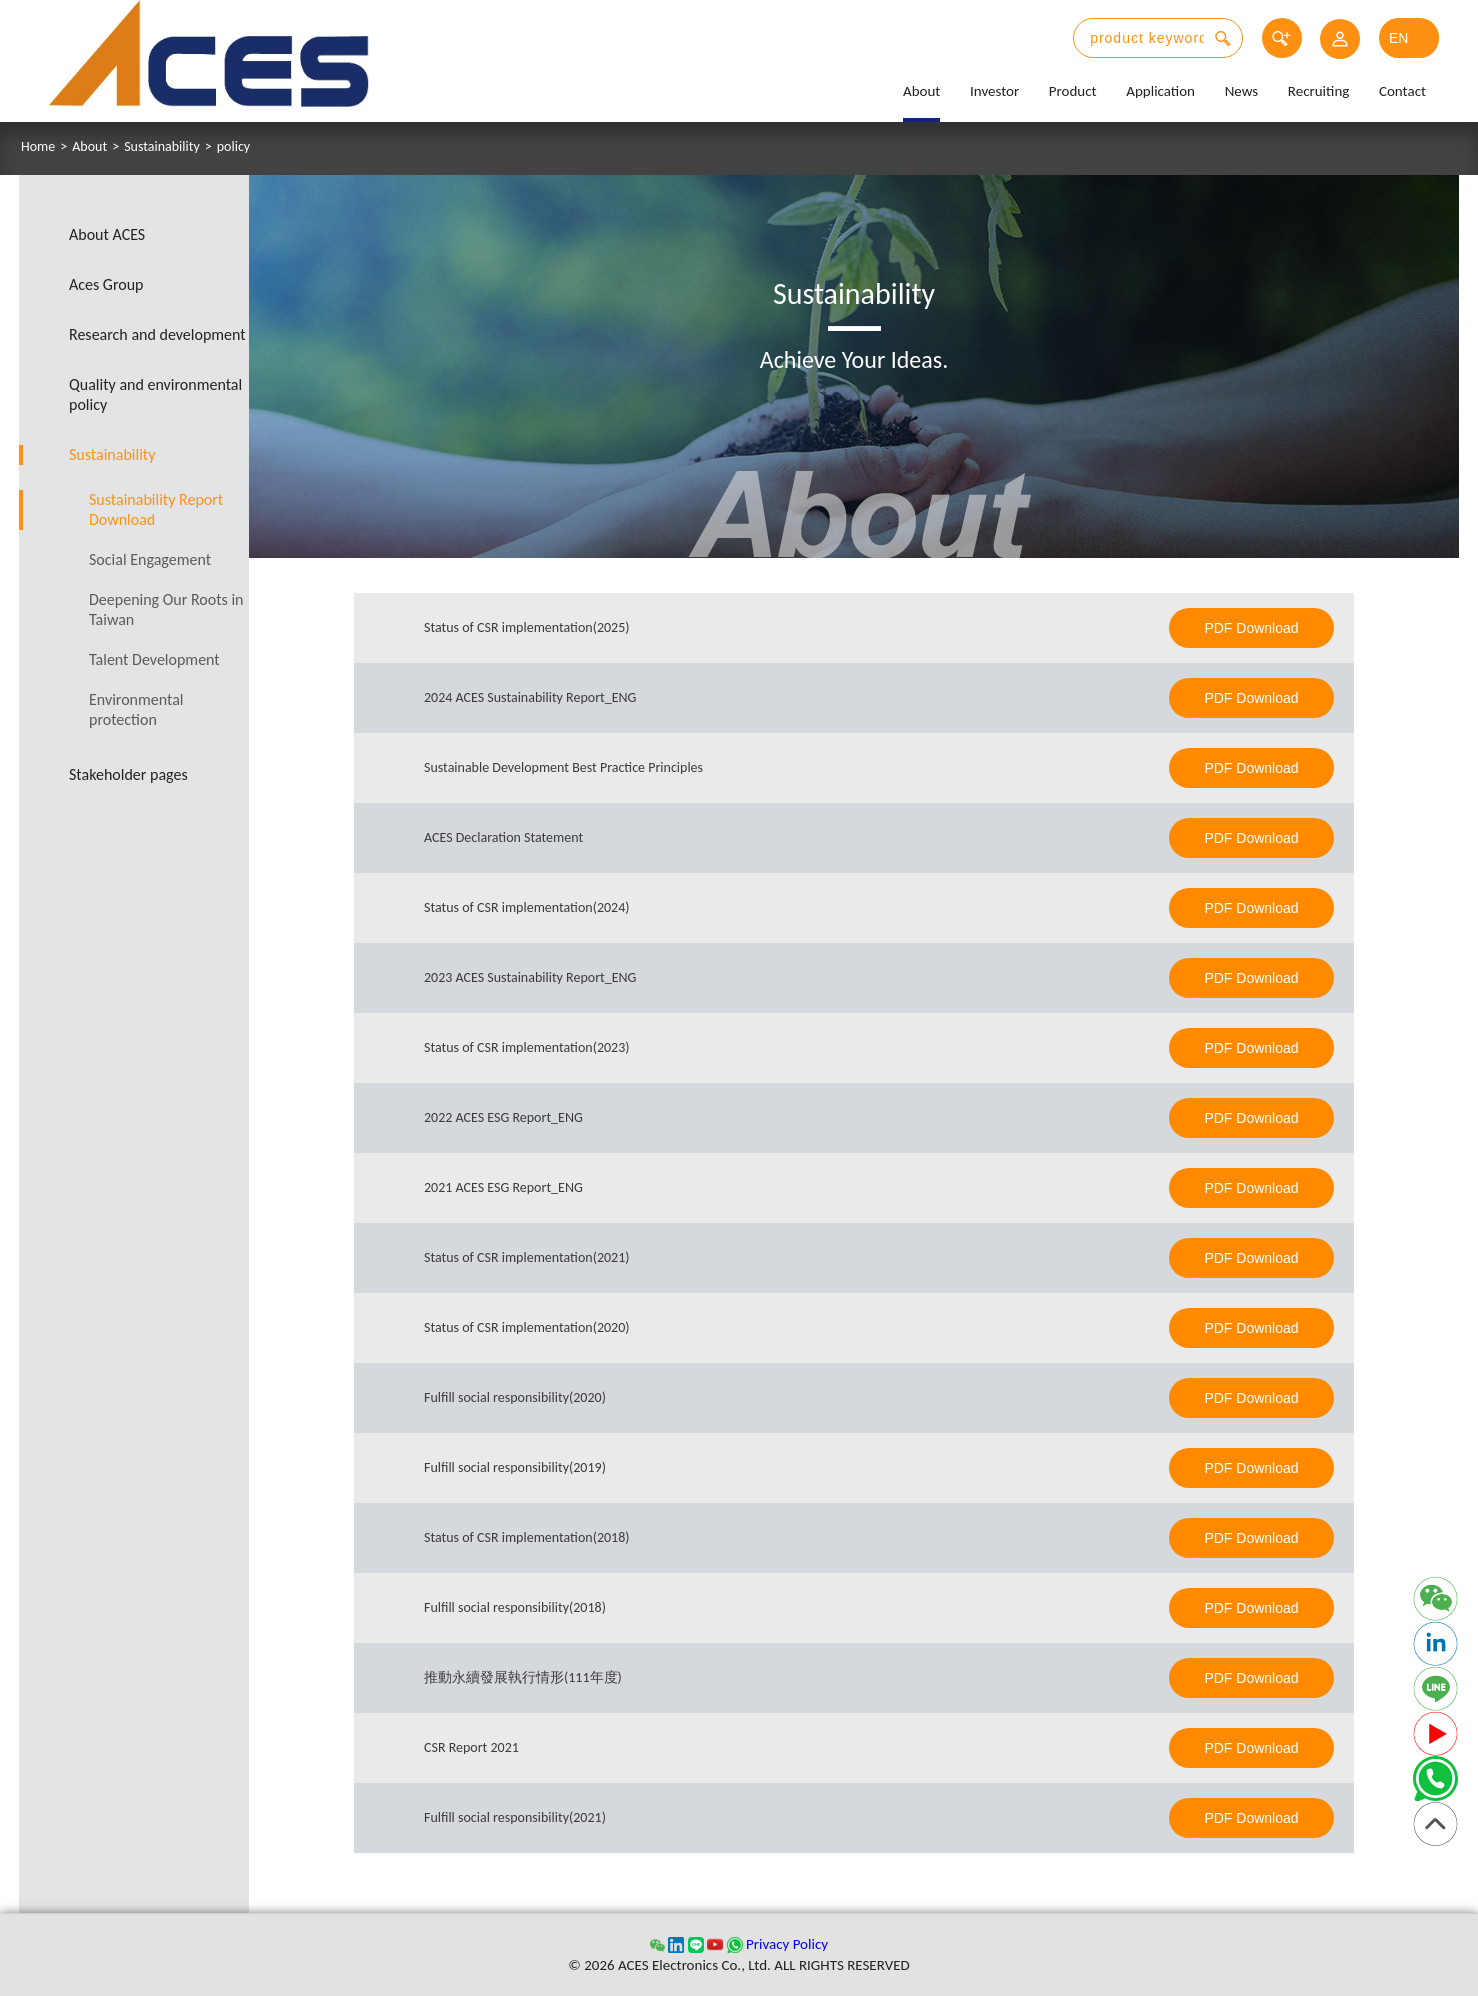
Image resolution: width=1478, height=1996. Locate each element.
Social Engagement (150, 559)
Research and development (157, 334)
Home (38, 147)
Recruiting (1319, 91)
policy (233, 147)
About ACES (107, 234)
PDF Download (1251, 628)
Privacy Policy (787, 1944)
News (1242, 91)
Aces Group (106, 284)
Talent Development (154, 659)
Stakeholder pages (128, 774)
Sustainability (162, 147)
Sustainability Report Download (156, 509)
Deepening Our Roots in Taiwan (166, 609)
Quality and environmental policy (155, 394)
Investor (994, 91)
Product (1073, 91)
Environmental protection (136, 709)
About (921, 91)
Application (1160, 91)
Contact (1402, 91)
